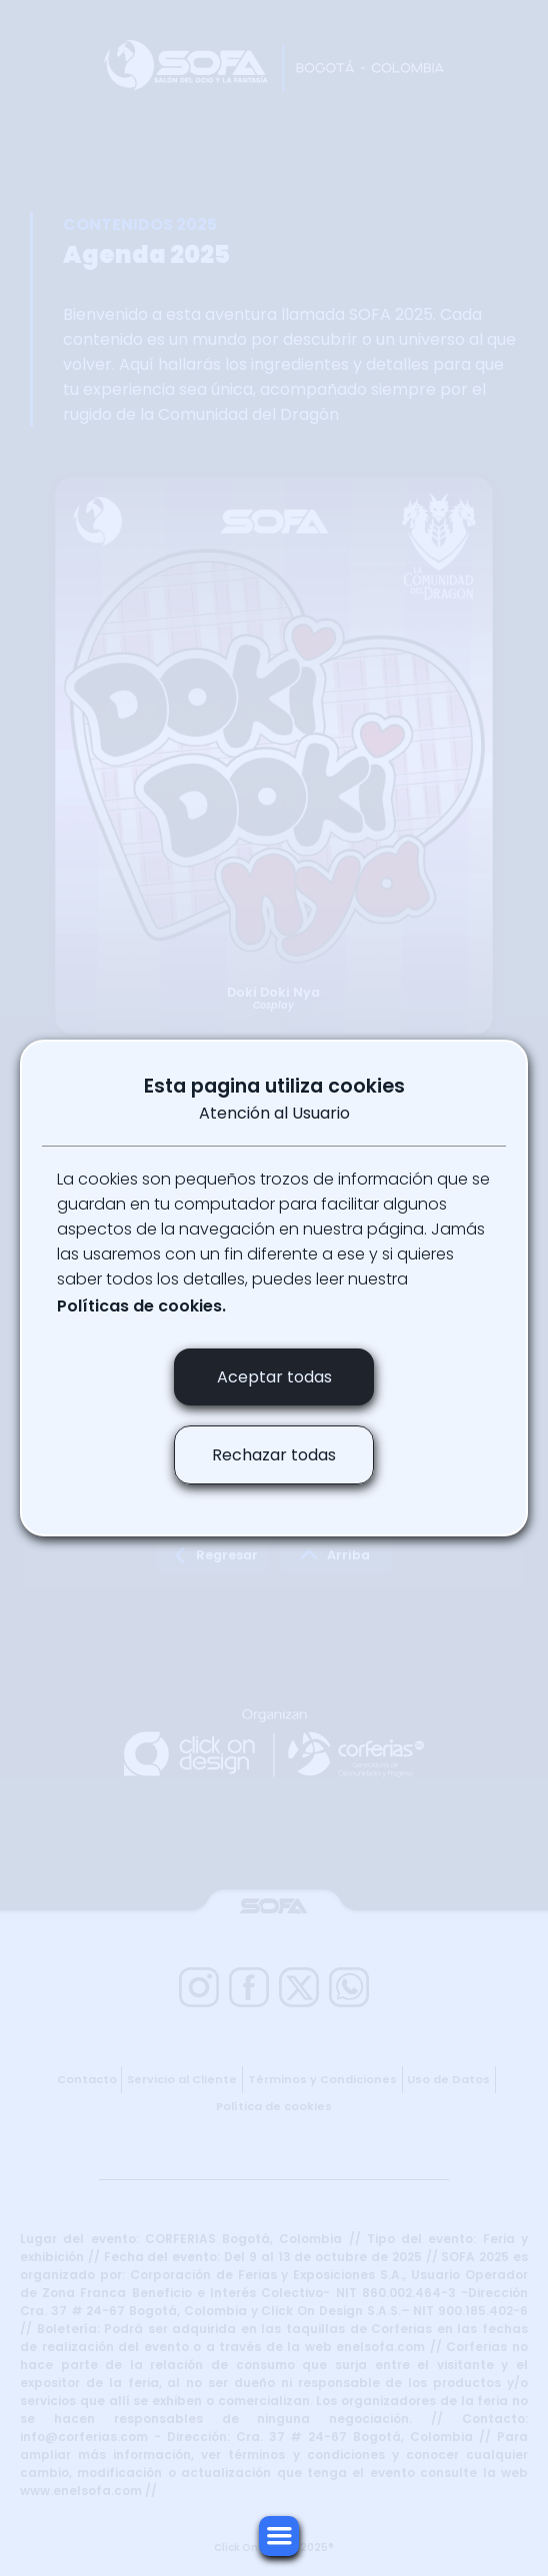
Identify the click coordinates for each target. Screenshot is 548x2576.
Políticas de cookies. (141, 1305)
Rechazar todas (274, 1454)
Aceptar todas (274, 1376)
